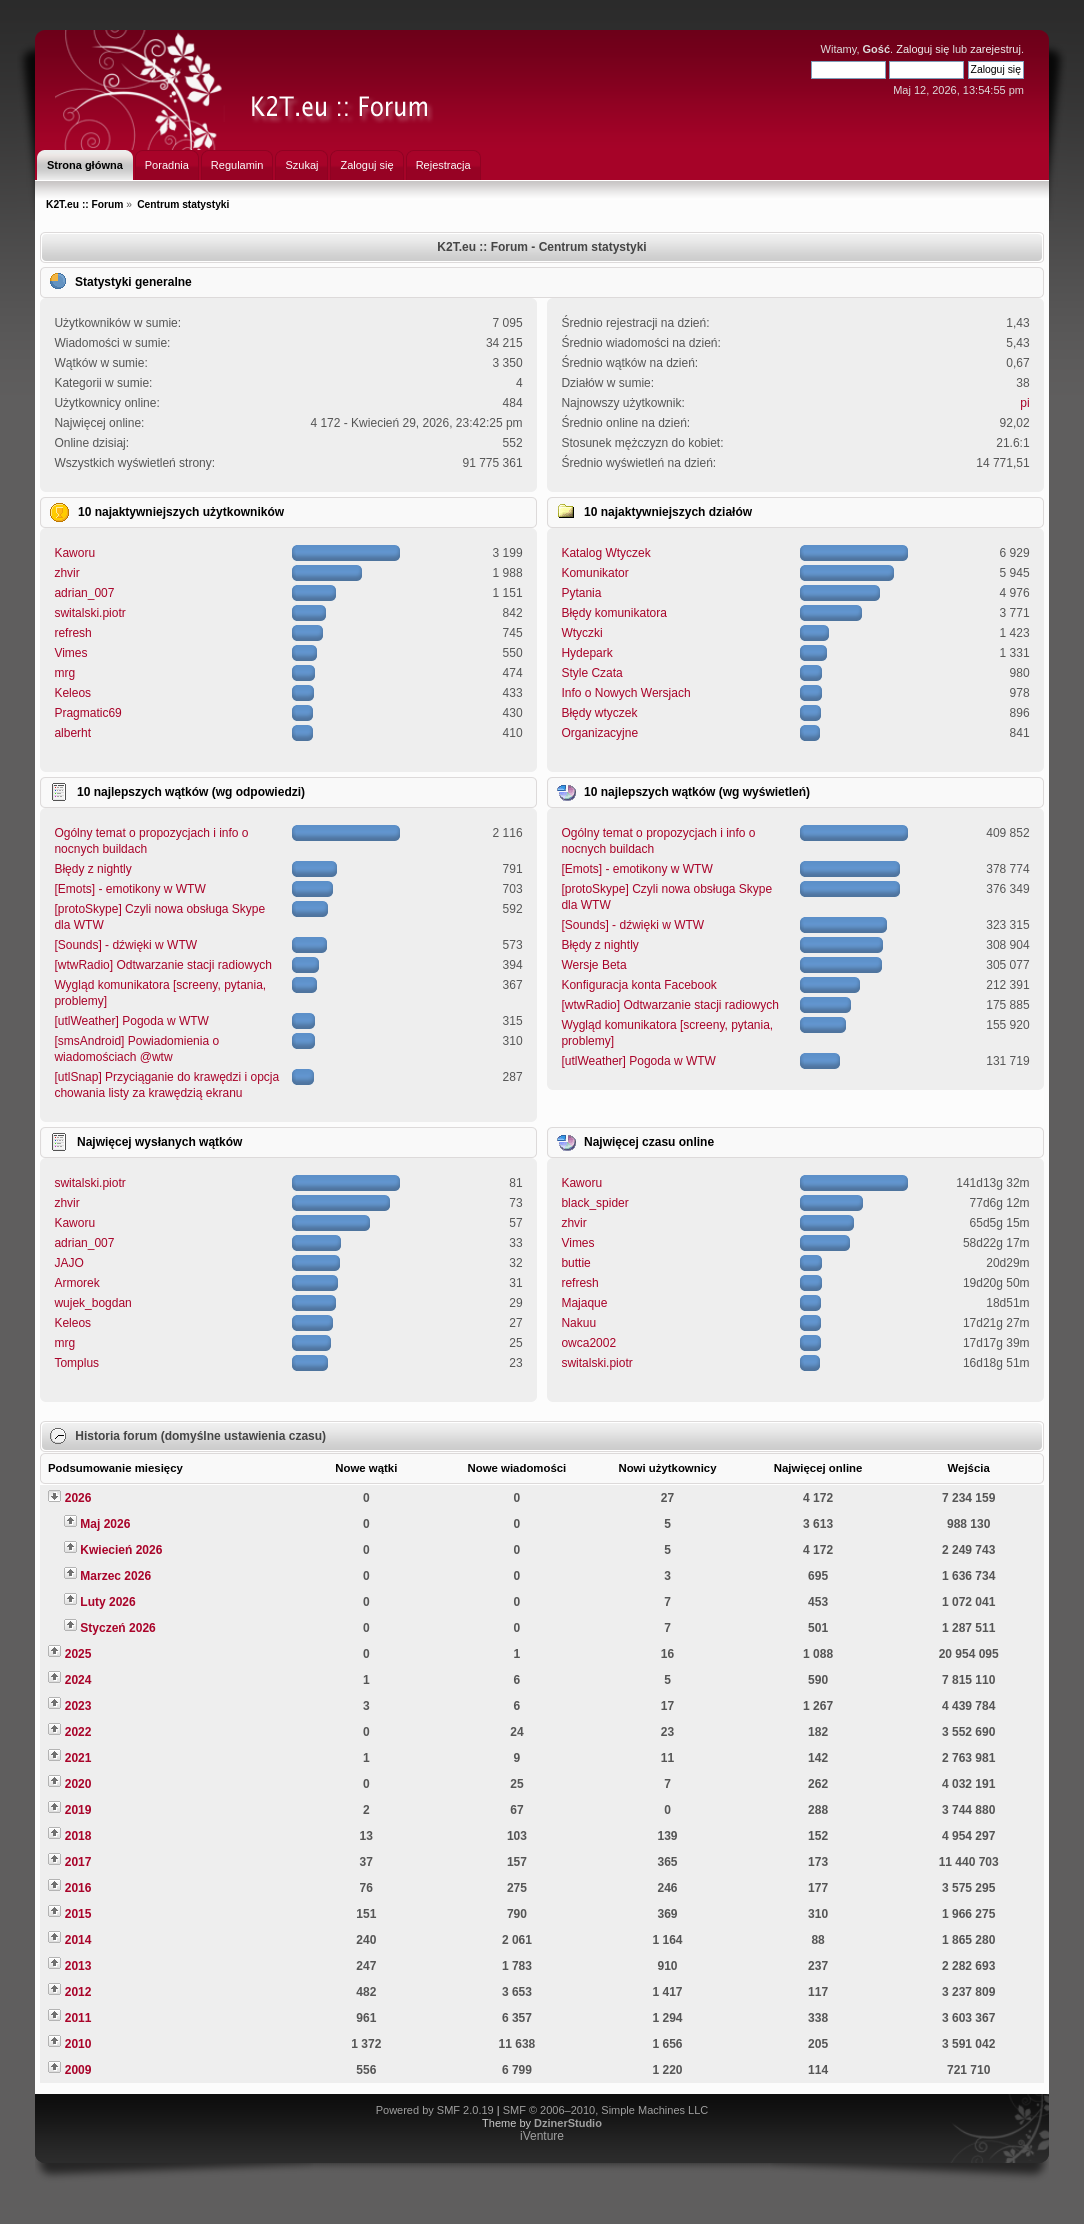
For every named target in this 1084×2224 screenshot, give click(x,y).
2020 (78, 1784)
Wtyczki (581, 633)
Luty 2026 (107, 1602)
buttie (575, 1263)
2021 (78, 1758)
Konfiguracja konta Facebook (638, 985)
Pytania (581, 593)
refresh (72, 633)
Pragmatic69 (87, 713)
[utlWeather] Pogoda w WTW (131, 1021)
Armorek (76, 1283)
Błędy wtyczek (599, 713)
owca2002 (588, 1343)
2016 (78, 1888)
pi (1024, 403)
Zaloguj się (922, 49)
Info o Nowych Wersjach (625, 693)
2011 (78, 2018)
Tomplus (76, 1363)
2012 (78, 1992)
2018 (78, 1836)
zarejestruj (995, 49)
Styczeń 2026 (117, 1628)
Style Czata (591, 673)
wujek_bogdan (92, 1303)
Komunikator (594, 573)
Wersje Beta (593, 965)
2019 (78, 1810)
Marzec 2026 (115, 1576)
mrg (64, 673)
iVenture (542, 2136)
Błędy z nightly (92, 869)
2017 (78, 1862)
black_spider (594, 1203)
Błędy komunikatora (613, 613)
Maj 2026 (105, 1524)
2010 (78, 2044)
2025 (78, 1654)
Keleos (72, 693)
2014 (78, 1940)
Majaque (584, 1303)
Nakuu (578, 1323)
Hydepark (586, 653)
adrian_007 (84, 593)
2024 (78, 1680)
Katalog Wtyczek (605, 553)
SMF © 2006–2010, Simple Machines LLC (606, 2110)
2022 (78, 1732)
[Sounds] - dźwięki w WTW (125, 945)
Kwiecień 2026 (121, 1550)
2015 (78, 1914)
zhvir (66, 573)
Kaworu (74, 553)
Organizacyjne (599, 733)
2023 (78, 1706)
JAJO (68, 1263)
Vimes (70, 653)
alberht (72, 733)
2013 (78, 1966)
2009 (78, 2070)
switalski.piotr (89, 613)
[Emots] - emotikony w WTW (129, 889)
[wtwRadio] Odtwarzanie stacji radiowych (162, 965)
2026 (78, 1498)
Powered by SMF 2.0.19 (435, 2110)
